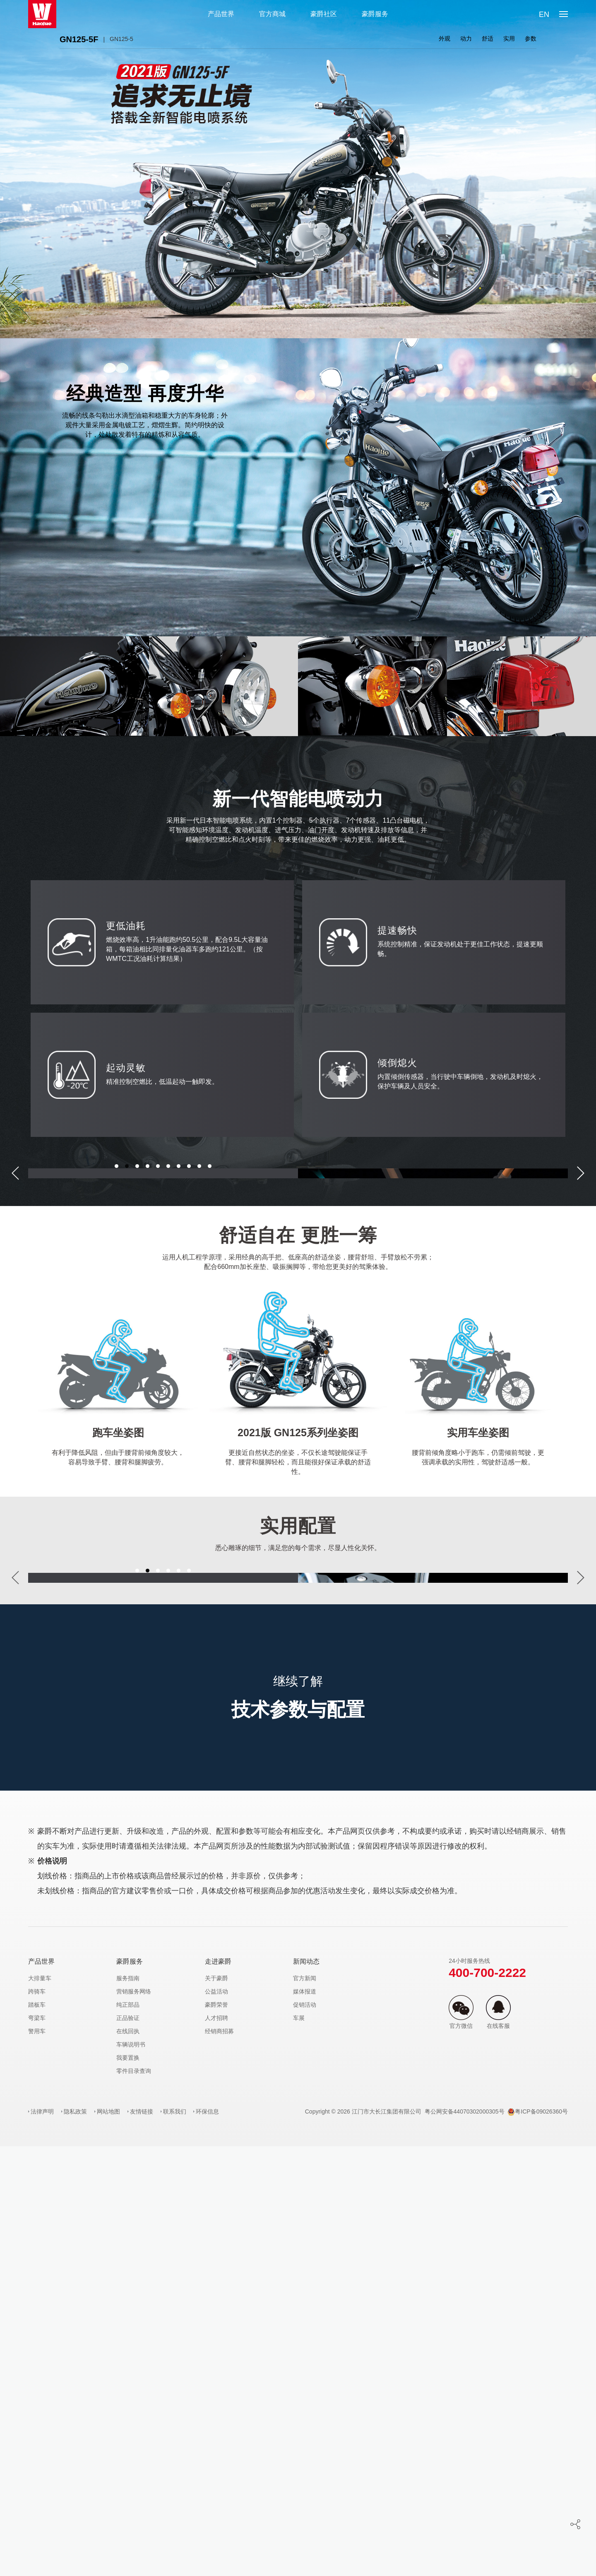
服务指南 (127, 2408)
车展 (299, 2447)
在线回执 (127, 2461)
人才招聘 (216, 2447)
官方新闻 (304, 2408)
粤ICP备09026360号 (537, 2541)
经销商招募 (219, 2461)
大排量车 (39, 2408)
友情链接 (141, 2541)
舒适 (487, 38)
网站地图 (108, 2541)
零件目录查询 (133, 2500)
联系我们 (174, 2541)
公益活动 (216, 2421)
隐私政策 (75, 2541)
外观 (444, 38)
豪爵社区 (323, 13)
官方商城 (272, 13)
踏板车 (37, 2434)
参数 (530, 38)
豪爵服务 (375, 13)
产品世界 (221, 13)
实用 (509, 38)
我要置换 (127, 2487)
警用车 (37, 2461)
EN (544, 14)
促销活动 (304, 2434)
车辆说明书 (130, 2474)
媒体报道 (304, 2421)
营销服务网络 (133, 2421)
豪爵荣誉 (216, 2434)
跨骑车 (37, 2421)
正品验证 (127, 2447)
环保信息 (207, 2541)
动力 (466, 38)
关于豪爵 (216, 2408)
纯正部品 (127, 2434)
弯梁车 (37, 2447)
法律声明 (42, 2541)
